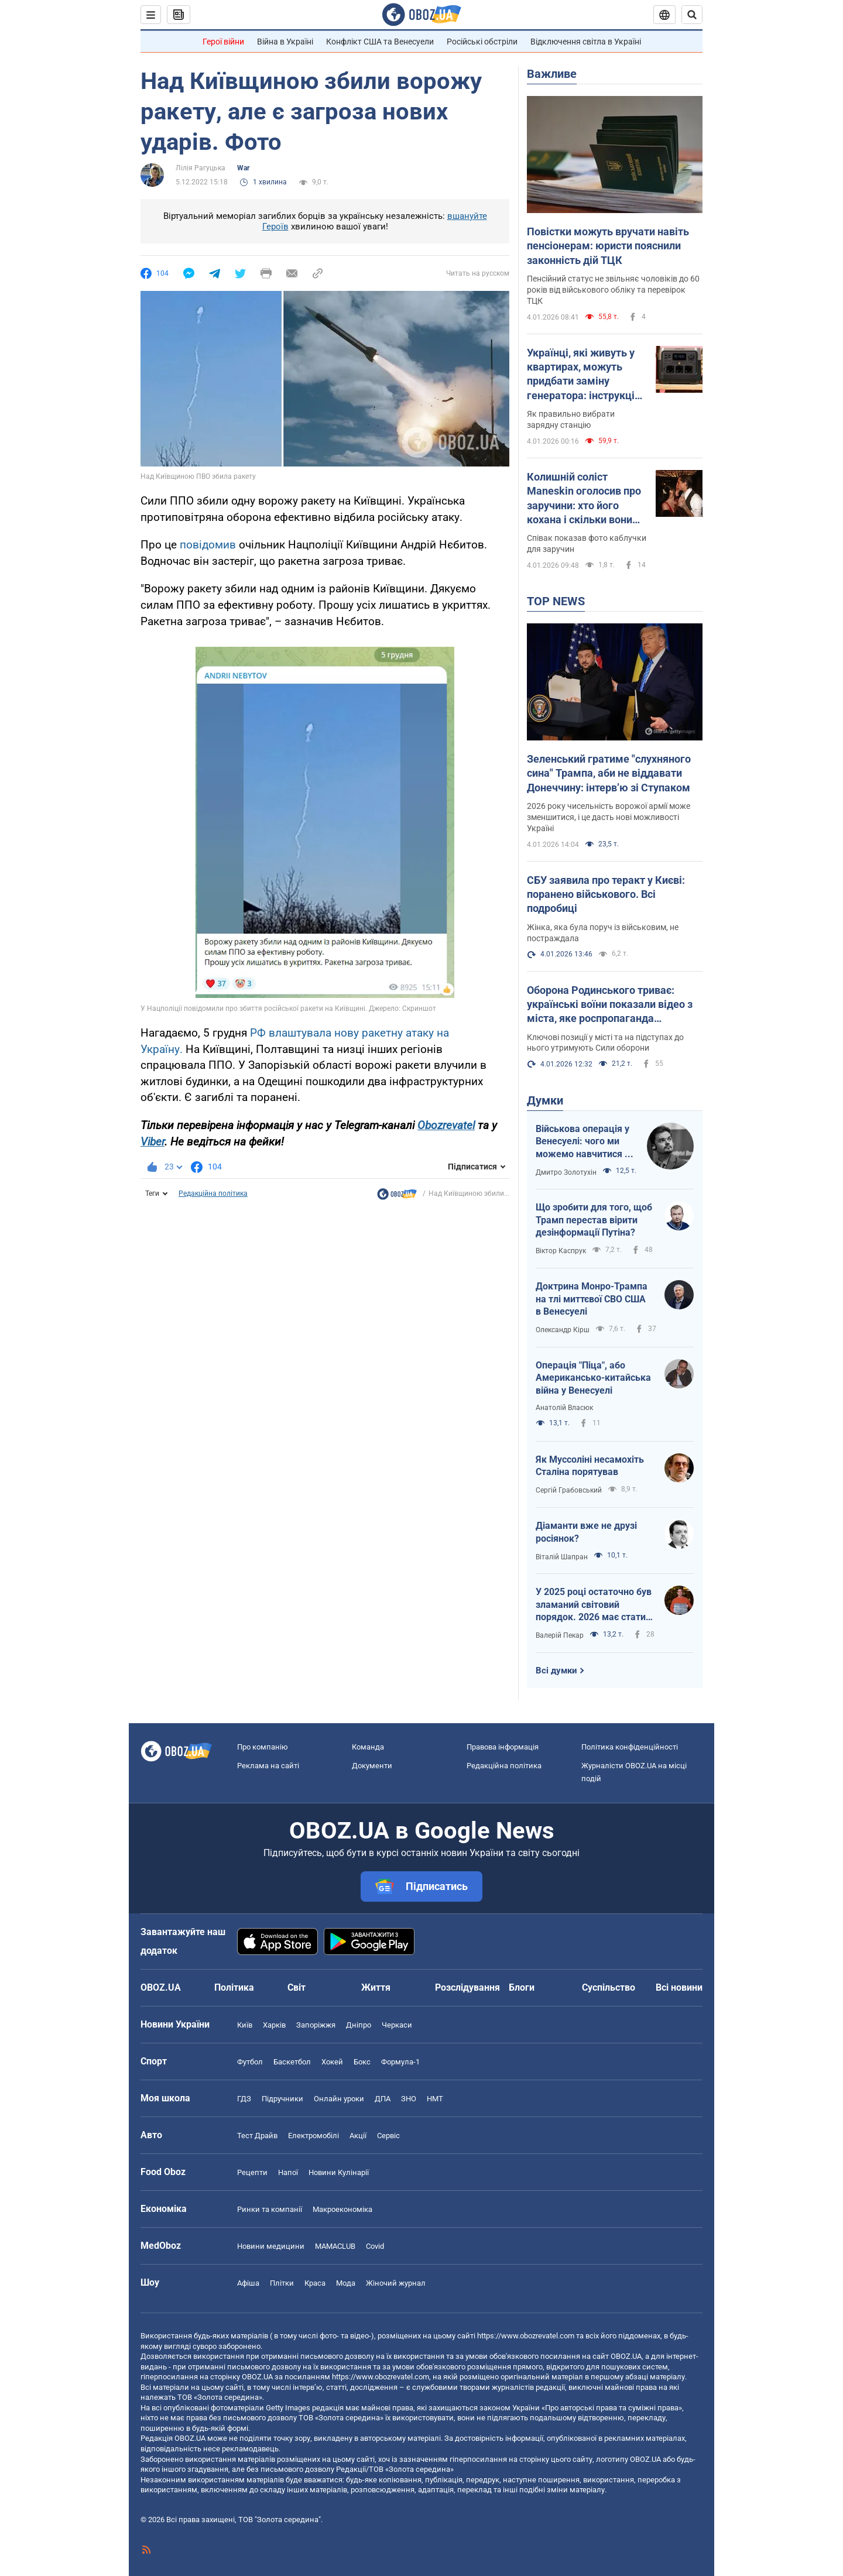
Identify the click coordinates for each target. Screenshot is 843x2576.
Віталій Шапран (562, 1557)
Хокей (332, 2061)
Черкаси (397, 2025)
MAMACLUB (335, 2246)
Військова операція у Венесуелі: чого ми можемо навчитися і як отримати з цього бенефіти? (582, 1142)
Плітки (282, 2283)
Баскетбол (292, 2061)
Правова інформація (503, 1747)
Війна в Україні (285, 41)
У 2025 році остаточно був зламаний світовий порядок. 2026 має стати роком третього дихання (594, 1605)
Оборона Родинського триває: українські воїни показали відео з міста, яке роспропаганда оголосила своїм (610, 1005)
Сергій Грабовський (569, 1490)
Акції (357, 2135)
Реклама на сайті (268, 1765)
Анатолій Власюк (564, 1408)
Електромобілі (313, 2135)
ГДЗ (244, 2098)
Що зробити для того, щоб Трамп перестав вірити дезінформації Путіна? (594, 1220)
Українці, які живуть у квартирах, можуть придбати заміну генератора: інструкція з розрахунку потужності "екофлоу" (583, 375)
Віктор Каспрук (561, 1251)
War (243, 168)
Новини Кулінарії (339, 2172)
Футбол (250, 2061)
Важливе (552, 74)
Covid (375, 2246)
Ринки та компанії (269, 2209)
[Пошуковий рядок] (692, 14)
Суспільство (608, 1987)
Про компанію (262, 1747)
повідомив (209, 544)
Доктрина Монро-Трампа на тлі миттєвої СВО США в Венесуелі (591, 1299)
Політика (234, 1987)
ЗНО (408, 2098)
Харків (274, 2025)
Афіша (248, 2283)
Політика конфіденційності (629, 1747)
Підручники (282, 2098)
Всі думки (556, 1670)
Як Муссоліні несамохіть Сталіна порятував (590, 1466)
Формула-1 (400, 2061)
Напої (288, 2172)
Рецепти (252, 2172)
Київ (244, 2025)
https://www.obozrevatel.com (525, 2335)
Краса (314, 2283)
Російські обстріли (482, 41)
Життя (375, 1987)
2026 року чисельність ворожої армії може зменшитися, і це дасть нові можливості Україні (608, 817)
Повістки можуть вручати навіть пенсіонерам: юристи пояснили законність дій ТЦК (608, 245)
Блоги (521, 1987)
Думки (545, 1100)
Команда (368, 1747)
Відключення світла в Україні (585, 41)
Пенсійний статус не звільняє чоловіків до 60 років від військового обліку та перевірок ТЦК (613, 290)
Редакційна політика (213, 1193)
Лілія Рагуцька (200, 168)
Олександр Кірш (563, 1330)
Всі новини (679, 1987)
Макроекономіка (342, 2209)
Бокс (362, 2061)
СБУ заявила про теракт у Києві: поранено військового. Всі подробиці (606, 894)
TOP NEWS (556, 601)
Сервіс (388, 2135)
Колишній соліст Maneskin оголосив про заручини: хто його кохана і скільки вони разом (584, 499)
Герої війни (223, 41)
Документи (372, 1765)
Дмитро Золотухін (566, 1172)
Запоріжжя (315, 2025)
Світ (296, 1987)
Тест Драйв (257, 2135)
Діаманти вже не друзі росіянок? (586, 1532)
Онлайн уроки (339, 2098)
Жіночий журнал (396, 2283)
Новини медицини (270, 2246)
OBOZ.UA (626, 2356)
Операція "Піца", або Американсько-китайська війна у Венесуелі (593, 1378)
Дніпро (358, 2025)
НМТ (435, 2098)
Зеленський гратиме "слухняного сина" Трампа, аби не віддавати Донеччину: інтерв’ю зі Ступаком (609, 773)
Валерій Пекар (560, 1635)
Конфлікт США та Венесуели (380, 41)
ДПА (382, 2098)
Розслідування (467, 1987)
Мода (345, 2283)
